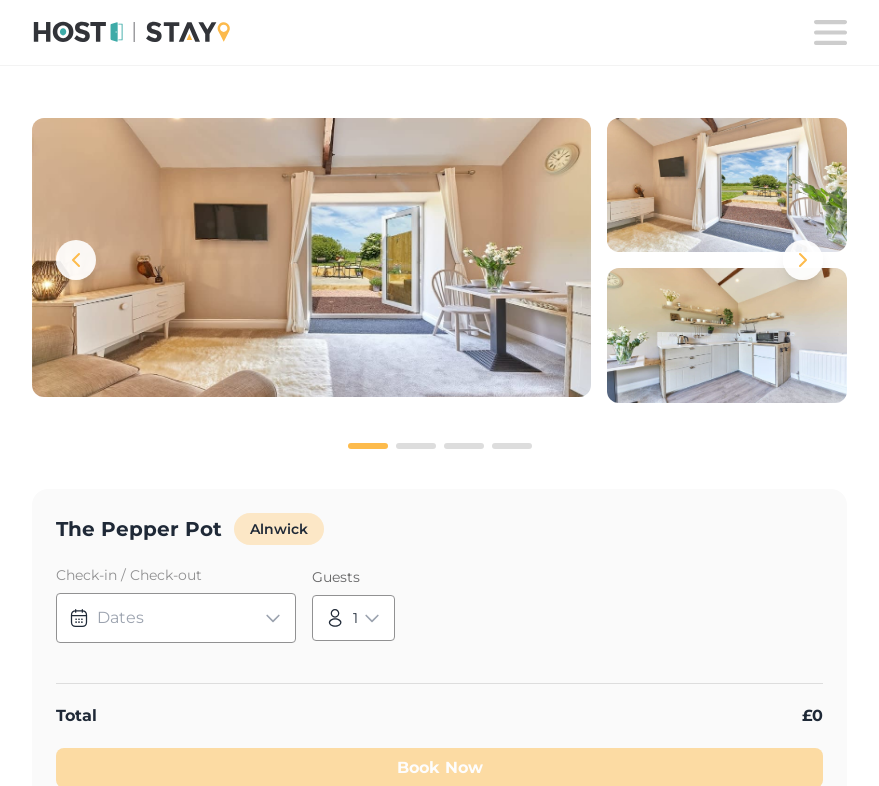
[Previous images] (76, 260)
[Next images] (803, 260)
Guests (336, 577)
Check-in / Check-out (129, 575)
